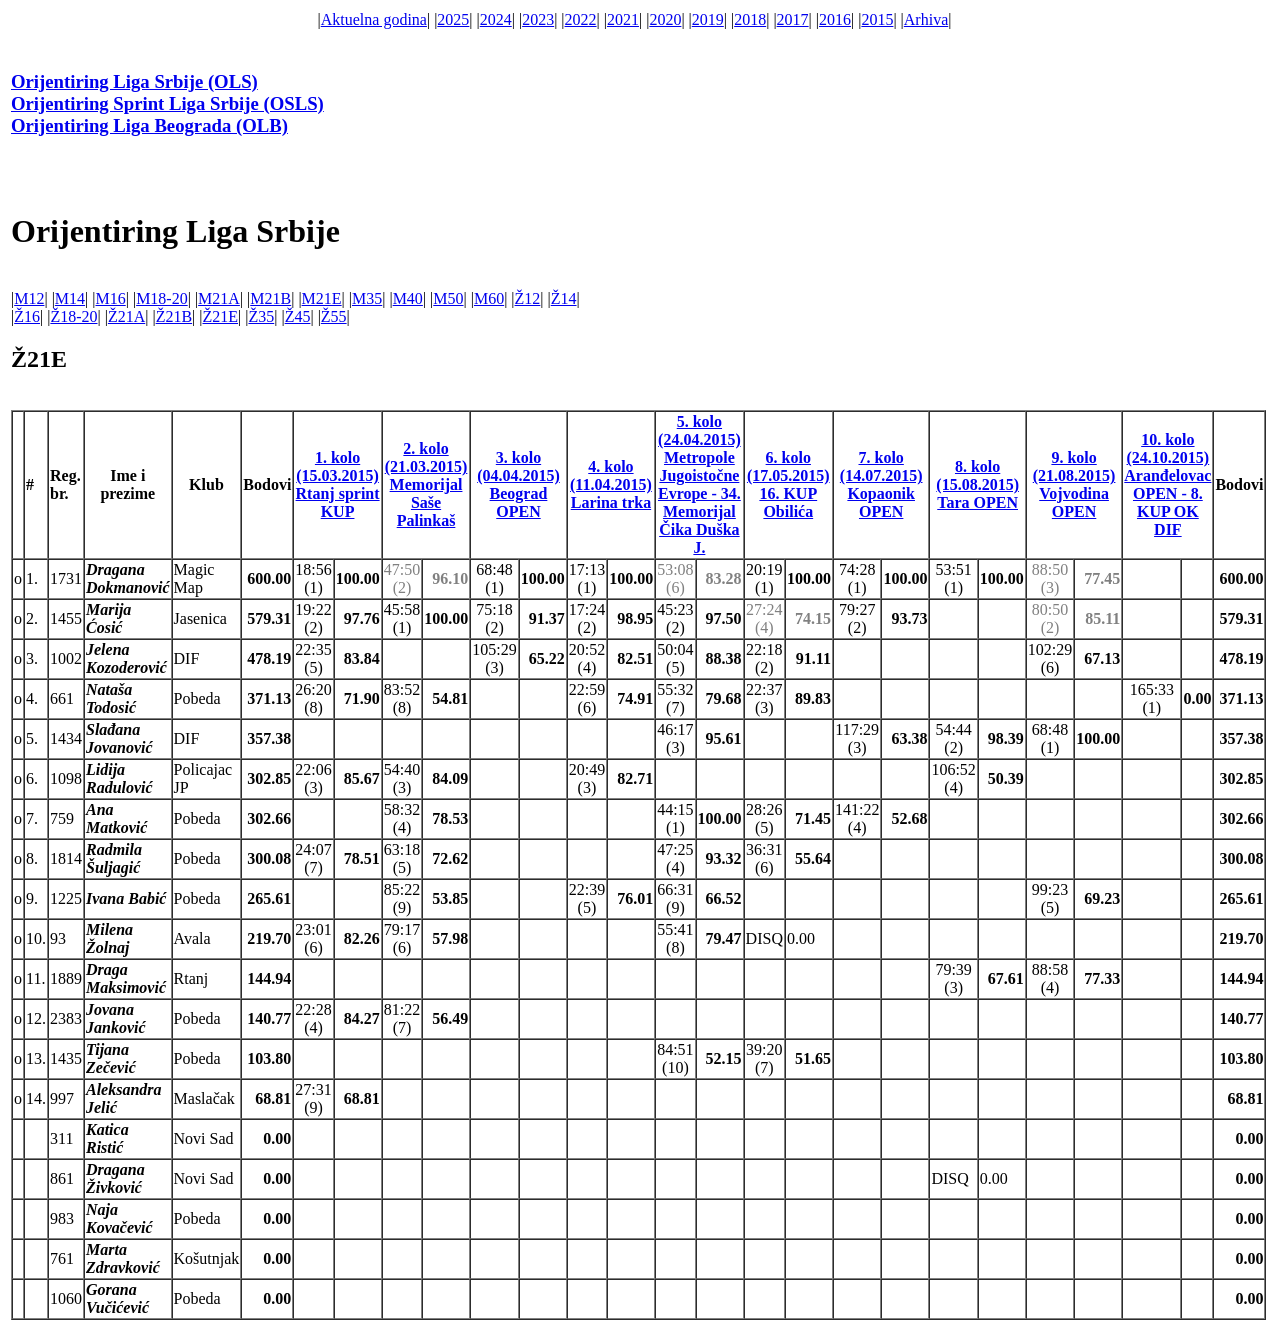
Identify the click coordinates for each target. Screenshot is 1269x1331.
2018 (750, 19)
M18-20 (162, 298)
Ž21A (126, 316)
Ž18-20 (73, 316)
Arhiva (926, 19)
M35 (367, 298)
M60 (489, 298)
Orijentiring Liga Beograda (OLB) (149, 125)
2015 (877, 19)
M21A (219, 298)
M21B (270, 298)
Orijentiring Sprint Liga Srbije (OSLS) (167, 103)
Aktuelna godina (374, 19)
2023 (538, 19)
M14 (70, 298)
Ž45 (298, 316)
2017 (793, 19)
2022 (581, 19)
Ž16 (27, 316)
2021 (623, 19)
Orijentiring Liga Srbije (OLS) (134, 81)
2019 (708, 19)
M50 (448, 298)
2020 (665, 19)
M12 (29, 298)
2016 (835, 19)
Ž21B (174, 316)
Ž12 (528, 298)
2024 (496, 19)
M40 (408, 298)
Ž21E (221, 316)
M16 (110, 298)
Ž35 (261, 316)
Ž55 (334, 316)
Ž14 (564, 298)
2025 (453, 19)
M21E (322, 298)
